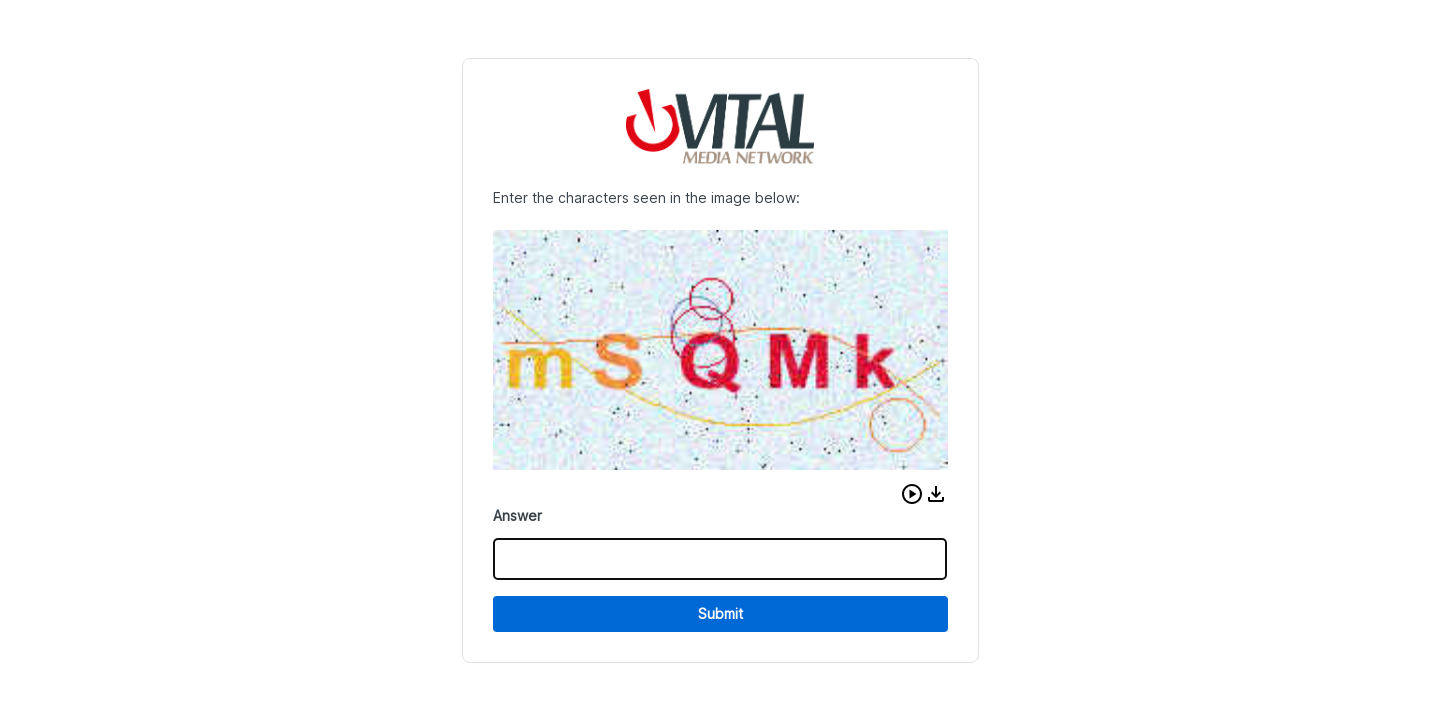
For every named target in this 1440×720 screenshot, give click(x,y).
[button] (912, 494)
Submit (720, 613)
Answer (517, 515)
